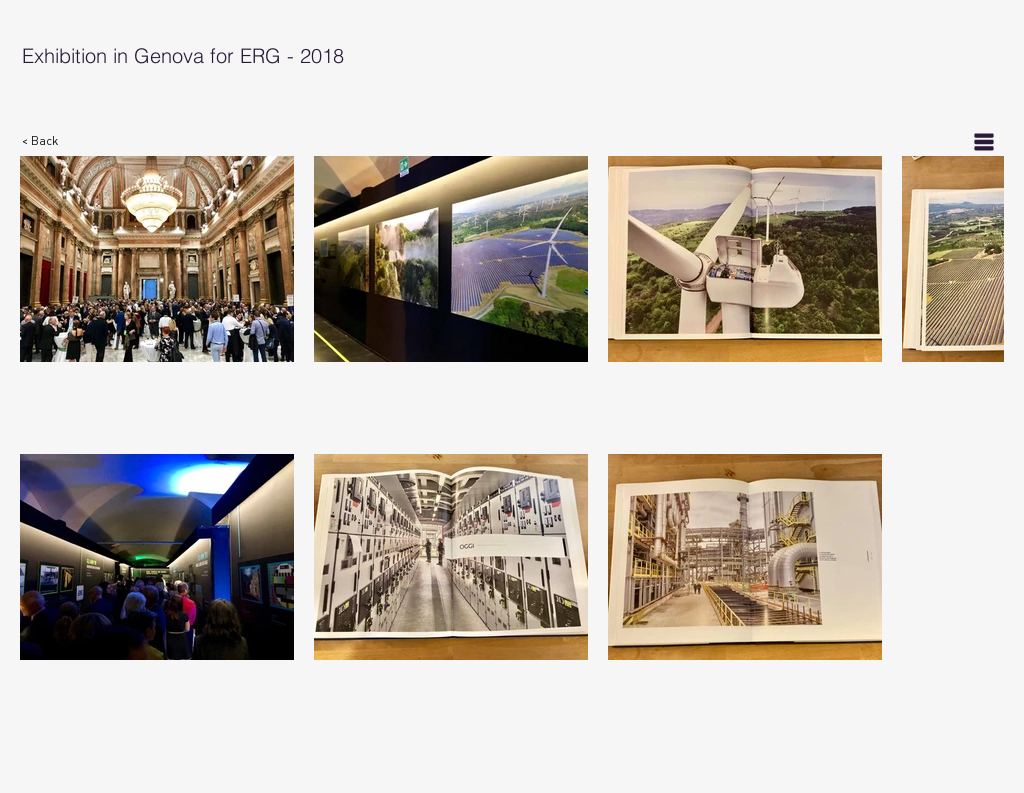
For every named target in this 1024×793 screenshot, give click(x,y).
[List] (983, 141)
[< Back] (51, 141)
